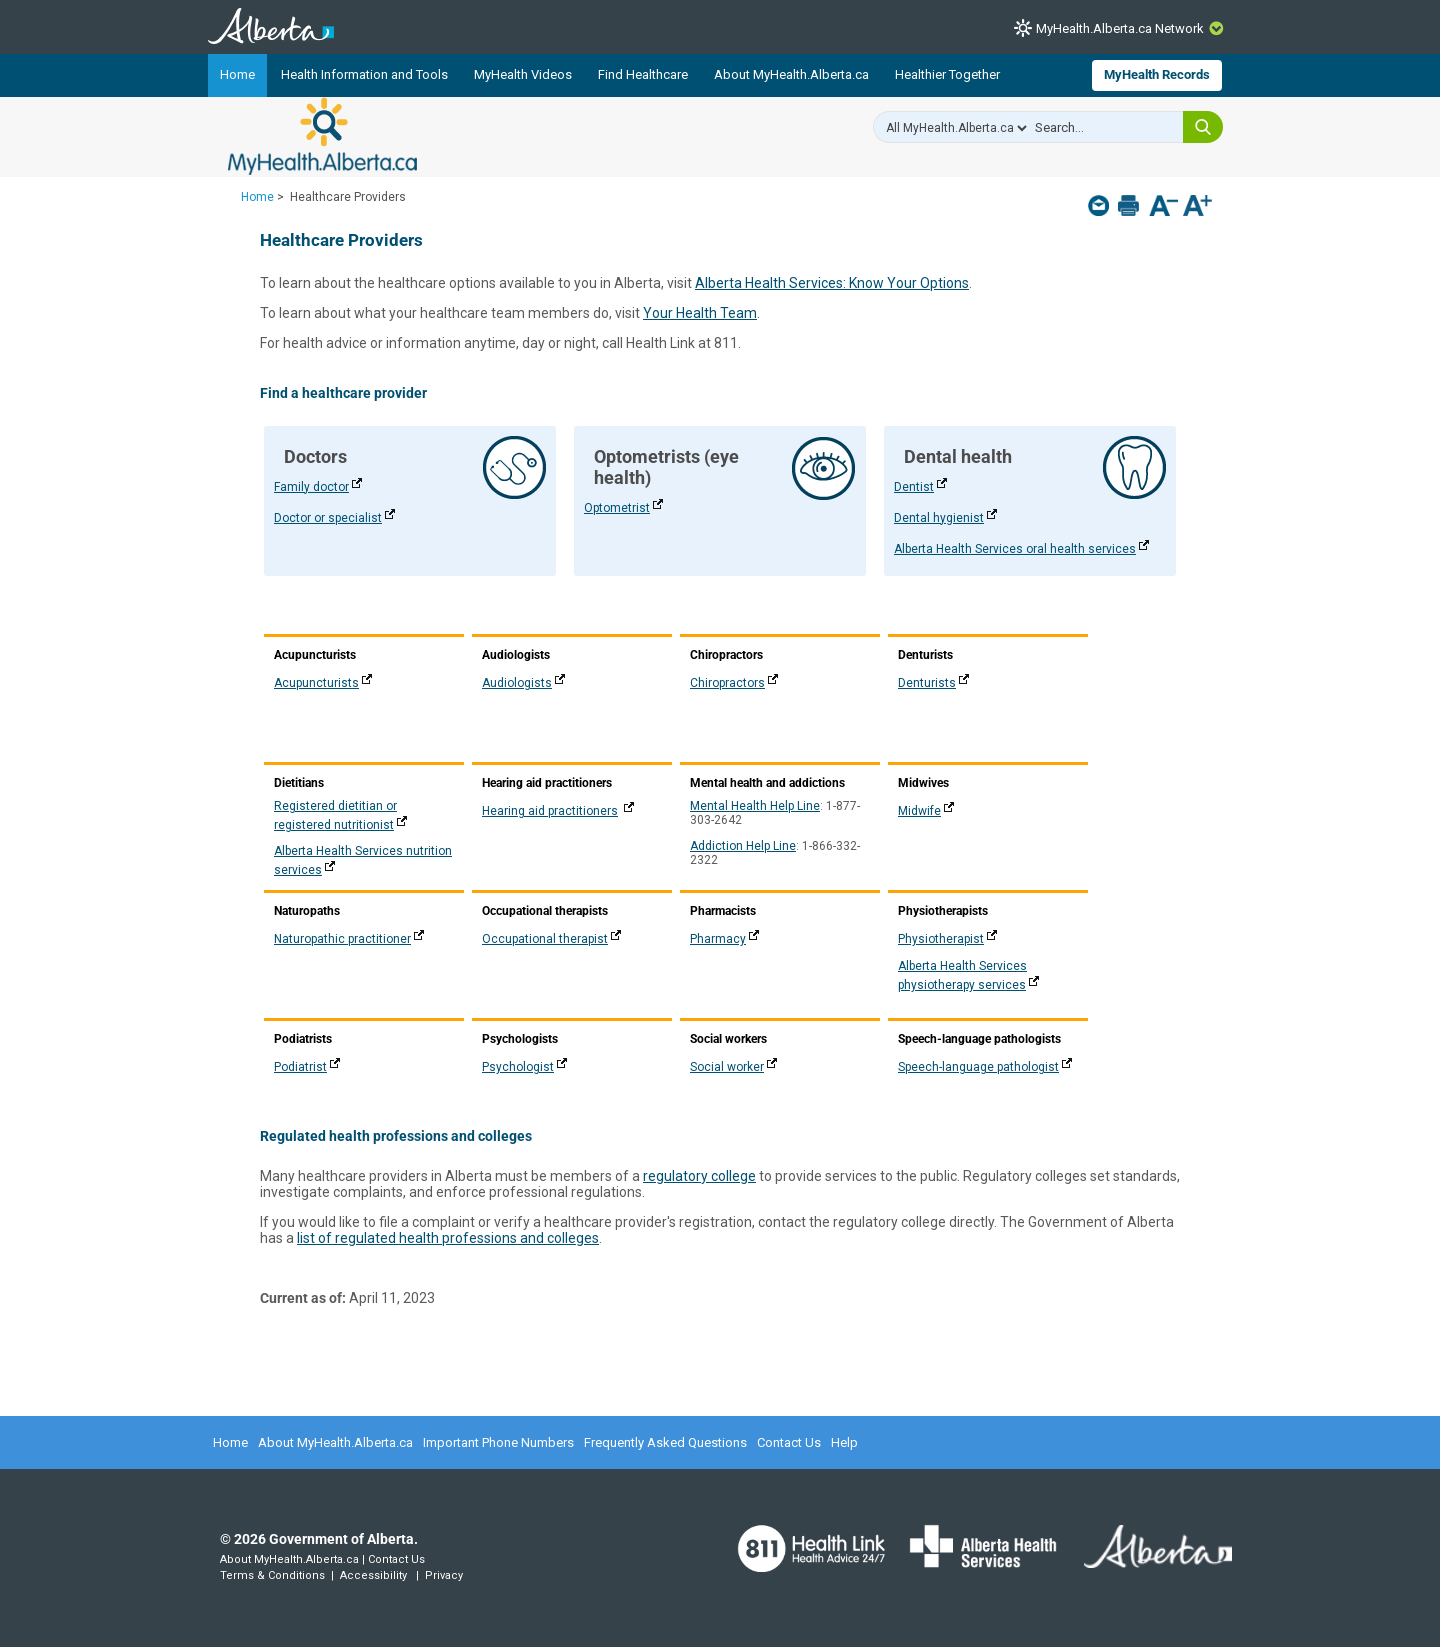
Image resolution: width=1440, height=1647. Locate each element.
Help (844, 1442)
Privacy (444, 1575)
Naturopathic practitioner (342, 939)
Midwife (919, 811)
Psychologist (518, 1067)
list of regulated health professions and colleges (448, 1238)
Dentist (914, 487)
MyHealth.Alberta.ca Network (1120, 28)
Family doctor (311, 487)
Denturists (927, 683)
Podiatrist (300, 1067)
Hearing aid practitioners (550, 811)
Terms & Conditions (272, 1575)
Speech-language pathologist (978, 1067)
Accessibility (373, 1575)
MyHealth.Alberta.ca (322, 136)
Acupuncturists (316, 683)
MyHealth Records (1157, 74)
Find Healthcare (643, 74)
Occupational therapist (545, 939)
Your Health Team (700, 313)
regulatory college (699, 1176)
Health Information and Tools (364, 74)
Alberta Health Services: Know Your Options (832, 283)
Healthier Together (947, 74)
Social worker (727, 1067)
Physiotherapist (941, 939)
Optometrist (617, 508)
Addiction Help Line (743, 846)
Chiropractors (727, 683)
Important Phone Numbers (498, 1442)
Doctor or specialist (328, 518)
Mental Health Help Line (755, 806)
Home (237, 74)
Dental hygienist (939, 518)
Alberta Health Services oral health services (1015, 549)
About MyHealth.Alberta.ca (791, 74)
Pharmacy (718, 939)
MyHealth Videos (523, 74)
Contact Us (789, 1442)
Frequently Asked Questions (665, 1442)
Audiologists (517, 683)
